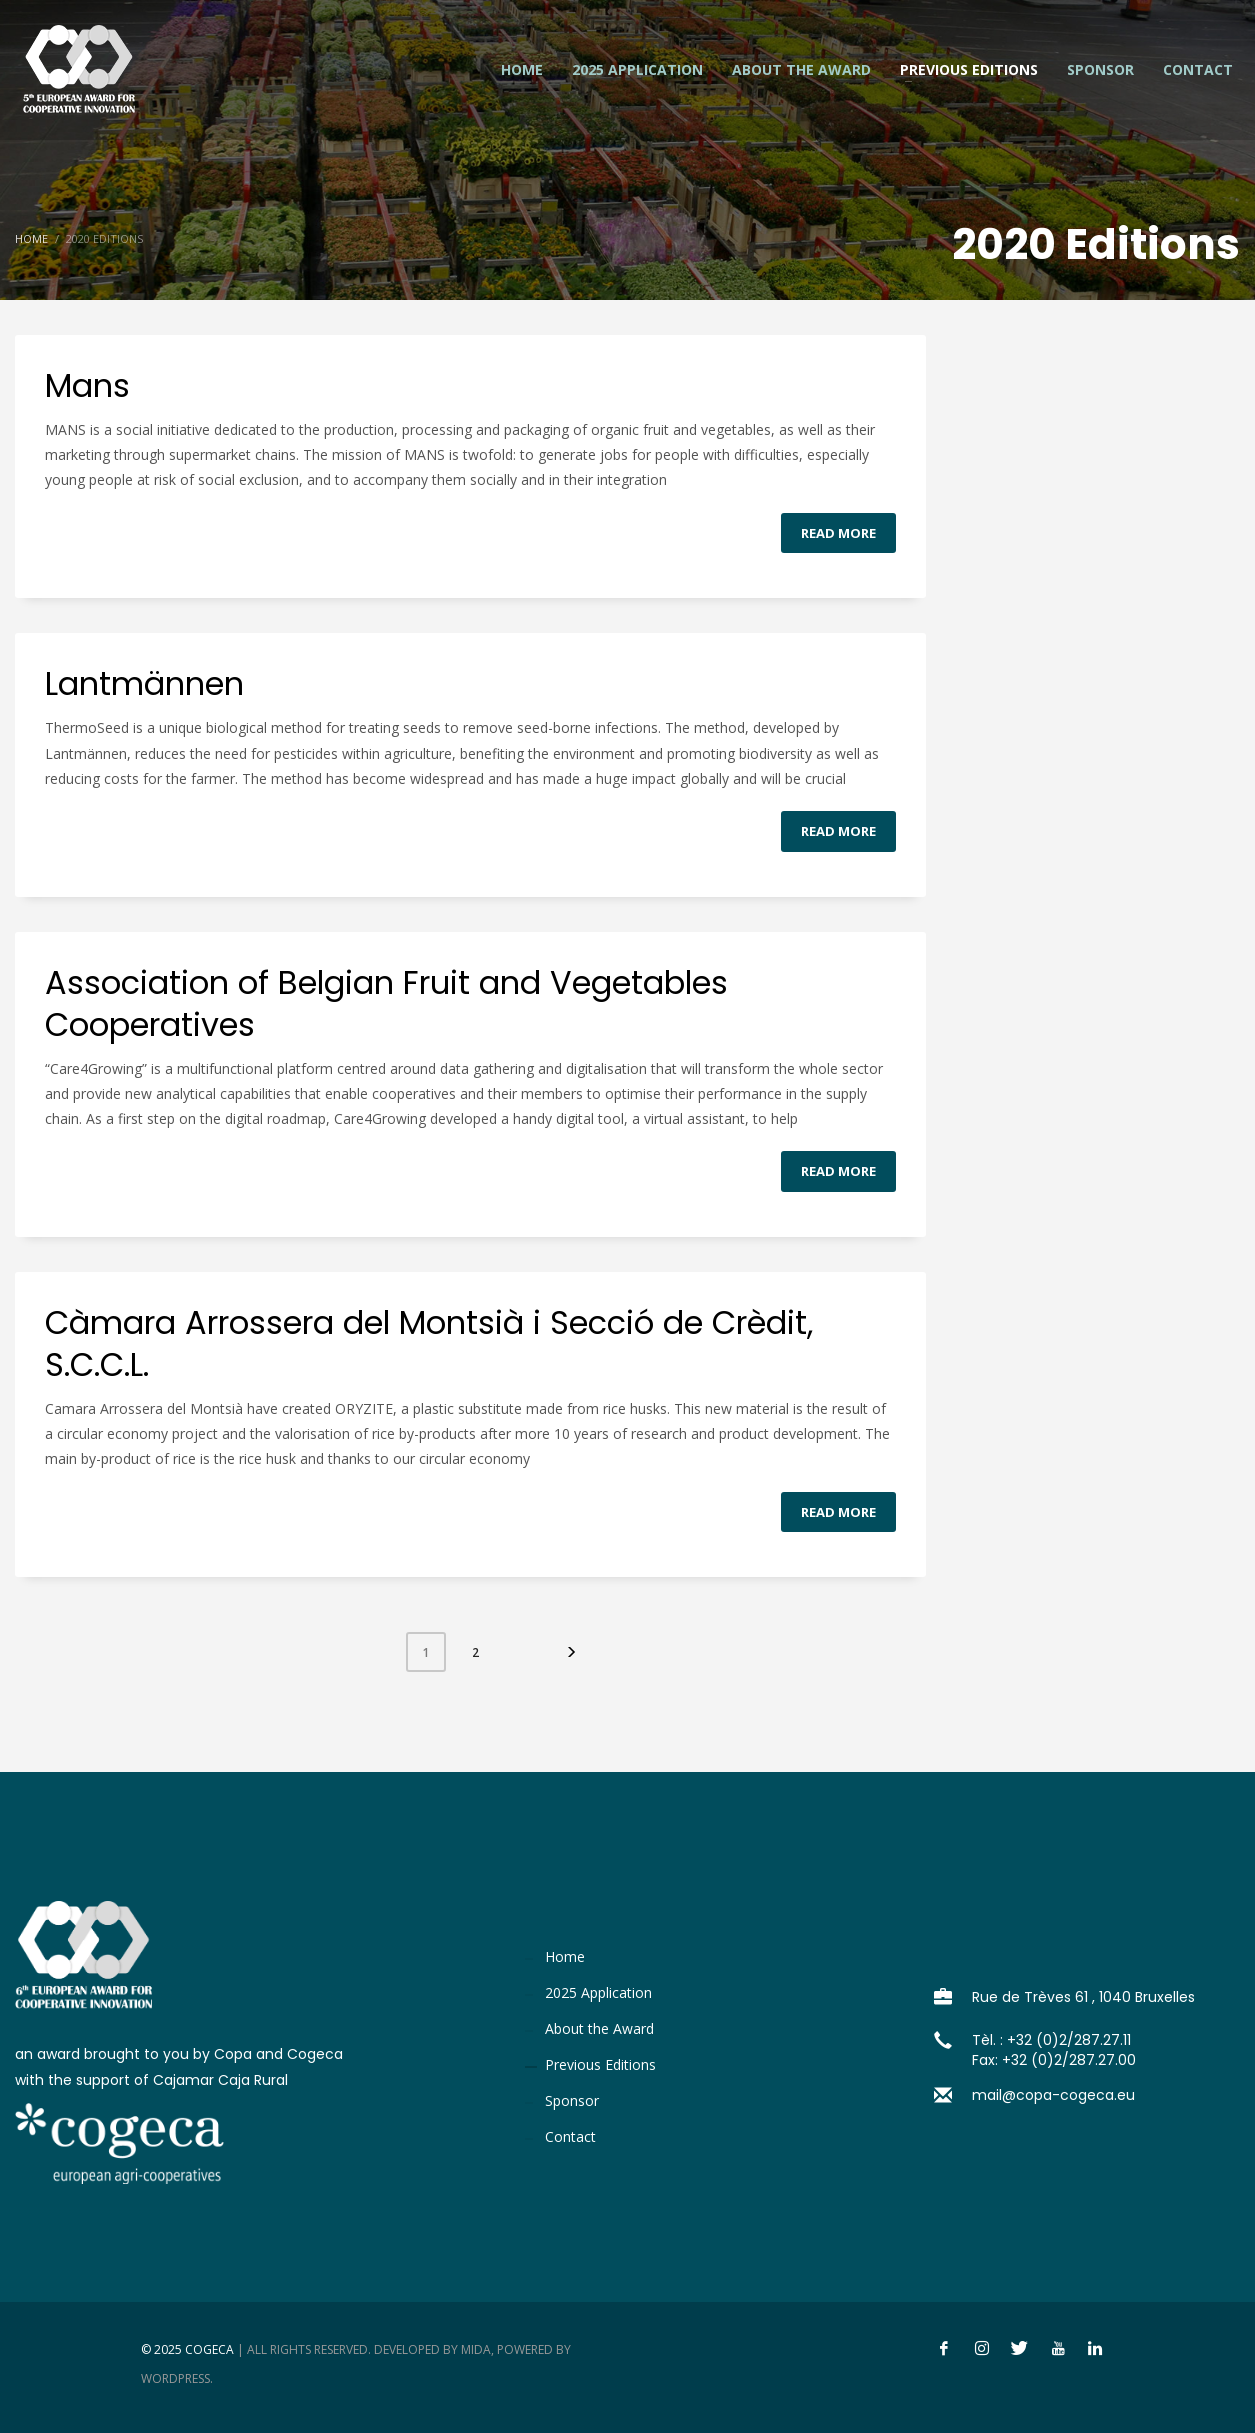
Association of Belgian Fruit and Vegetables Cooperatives (386, 1003)
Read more (838, 533)
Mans (87, 385)
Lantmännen (144, 683)
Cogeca (209, 2349)
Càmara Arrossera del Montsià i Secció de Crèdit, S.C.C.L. (429, 1343)
